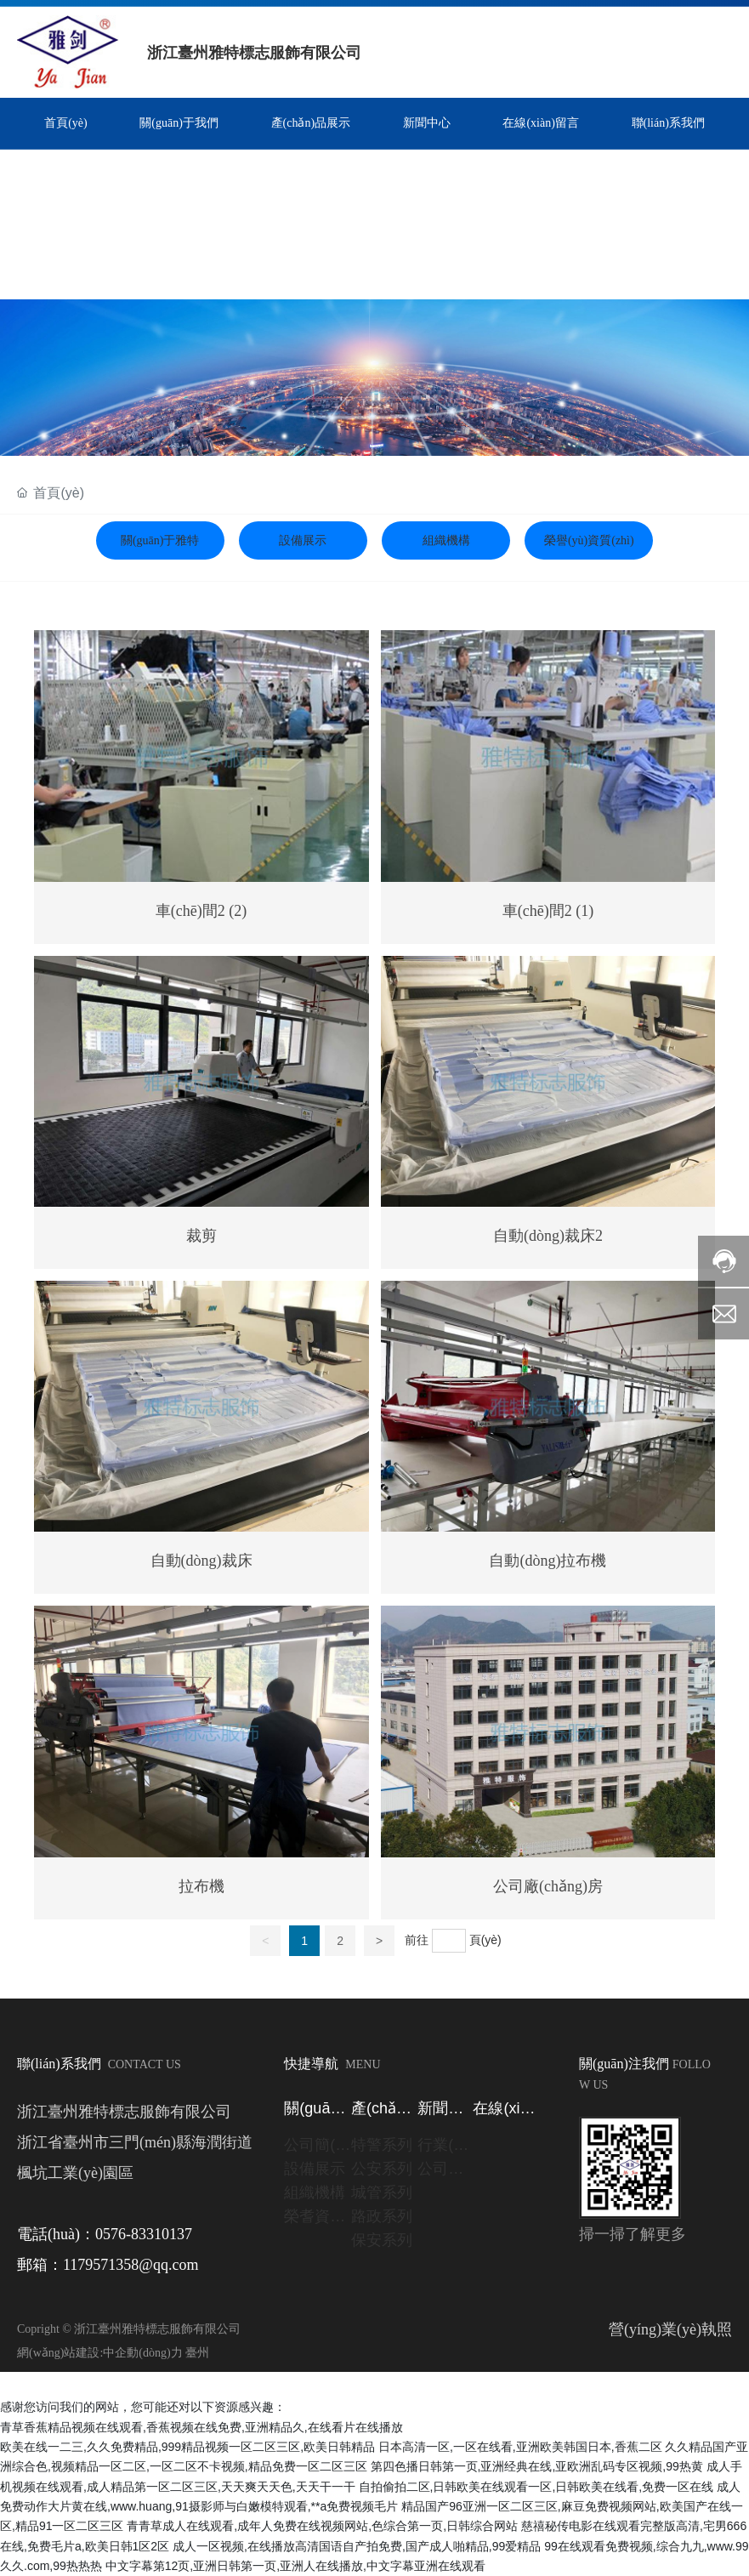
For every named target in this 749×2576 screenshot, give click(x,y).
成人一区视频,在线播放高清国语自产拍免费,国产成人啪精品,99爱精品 (357, 2546)
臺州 (197, 2352)
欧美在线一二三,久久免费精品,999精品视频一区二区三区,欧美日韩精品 (187, 2447)
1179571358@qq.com (130, 2264)
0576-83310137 (143, 2234)
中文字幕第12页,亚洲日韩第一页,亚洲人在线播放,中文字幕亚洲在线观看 (295, 2566)
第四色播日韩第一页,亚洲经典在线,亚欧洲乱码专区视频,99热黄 (537, 2466)
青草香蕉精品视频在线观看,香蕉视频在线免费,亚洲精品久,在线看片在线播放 (201, 2427)
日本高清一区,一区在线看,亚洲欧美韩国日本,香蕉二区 (520, 2447)
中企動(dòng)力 (142, 2352)
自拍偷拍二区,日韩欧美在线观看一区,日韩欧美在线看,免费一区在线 (536, 2487)
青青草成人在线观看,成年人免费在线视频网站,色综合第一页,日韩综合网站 (322, 2526)
